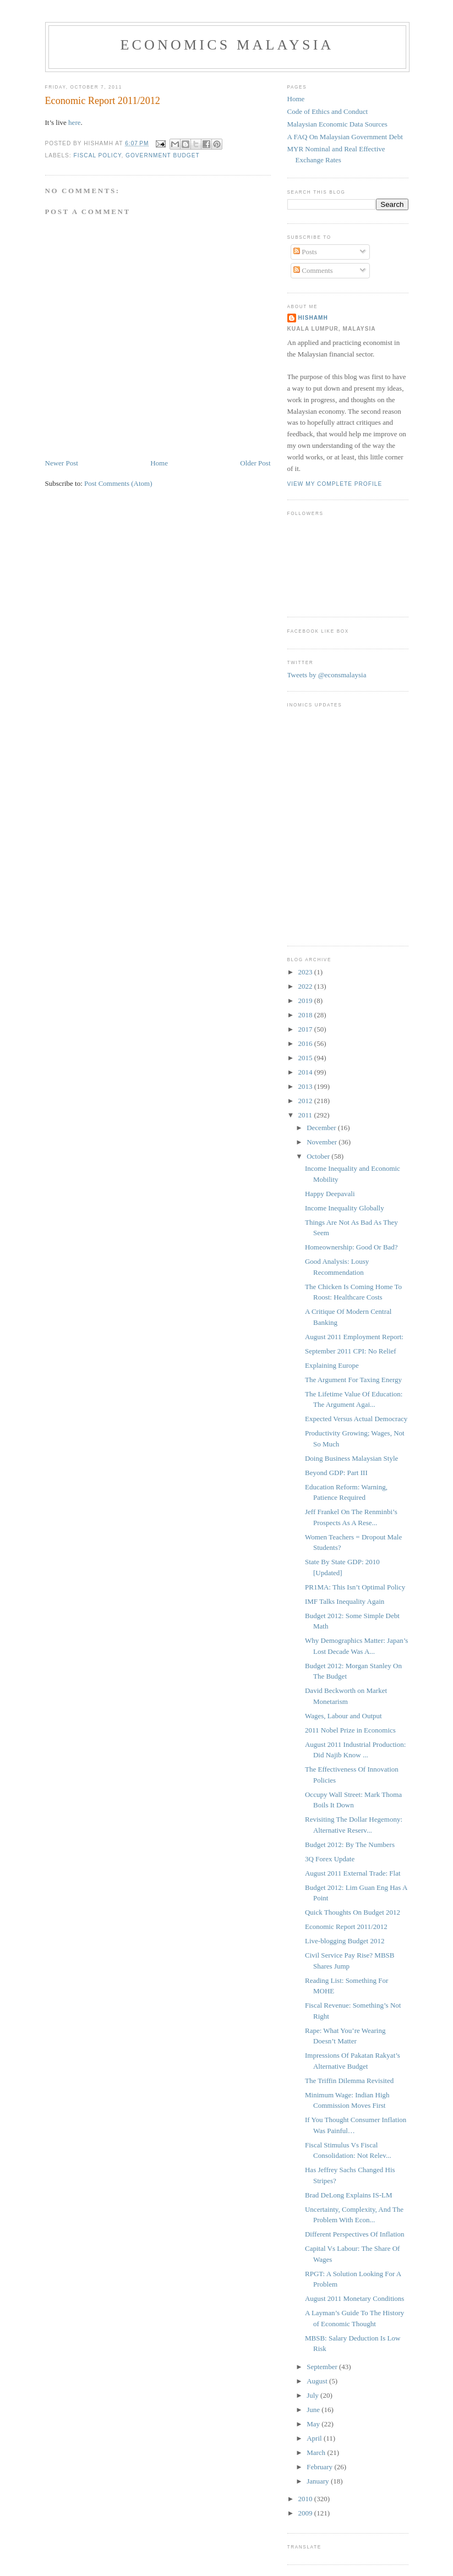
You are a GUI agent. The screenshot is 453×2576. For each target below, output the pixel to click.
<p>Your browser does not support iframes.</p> (342, 822)
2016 (306, 1043)
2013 (306, 1086)
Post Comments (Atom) (118, 483)
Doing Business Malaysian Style (351, 1458)
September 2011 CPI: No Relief (350, 1351)
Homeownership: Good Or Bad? (351, 1247)
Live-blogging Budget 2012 (344, 1941)
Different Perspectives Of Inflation (355, 2234)
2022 (306, 986)
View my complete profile (335, 484)
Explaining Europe (332, 1365)
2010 (306, 2499)
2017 (306, 1029)
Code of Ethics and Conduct (327, 111)
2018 (306, 1015)
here (74, 122)
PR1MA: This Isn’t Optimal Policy (355, 1587)
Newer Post (61, 463)
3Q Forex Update (329, 1859)
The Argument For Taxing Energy (353, 1379)
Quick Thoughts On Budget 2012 (352, 1912)
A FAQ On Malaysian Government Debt (345, 137)
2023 (306, 972)
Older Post (255, 463)
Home (159, 463)
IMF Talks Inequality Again (344, 1601)
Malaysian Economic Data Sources (337, 124)
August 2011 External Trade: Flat (353, 1873)
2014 (306, 1072)
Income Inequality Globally (344, 1208)
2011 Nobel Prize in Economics (350, 1730)
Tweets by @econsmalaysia (327, 675)
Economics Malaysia (227, 45)
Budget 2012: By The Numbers (350, 1844)
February (320, 2467)
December (322, 1127)
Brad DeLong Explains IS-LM (348, 2195)
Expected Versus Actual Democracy (356, 1419)
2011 (306, 1115)
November (323, 1142)
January (319, 2481)
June (314, 2409)
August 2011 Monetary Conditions (354, 2298)
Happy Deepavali (330, 1194)
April (315, 2438)
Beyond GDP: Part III (336, 1472)
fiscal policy (98, 155)
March (317, 2452)
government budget (162, 155)
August (318, 2381)
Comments (313, 270)
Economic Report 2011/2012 (346, 1926)
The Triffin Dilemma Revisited (349, 2080)
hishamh (313, 318)
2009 (306, 2513)
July (313, 2395)
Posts (305, 252)
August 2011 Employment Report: (354, 1337)
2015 (306, 1058)
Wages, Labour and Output (343, 1716)
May (314, 2424)
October (319, 1156)
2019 (306, 1000)
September (323, 2367)
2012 (306, 1101)
